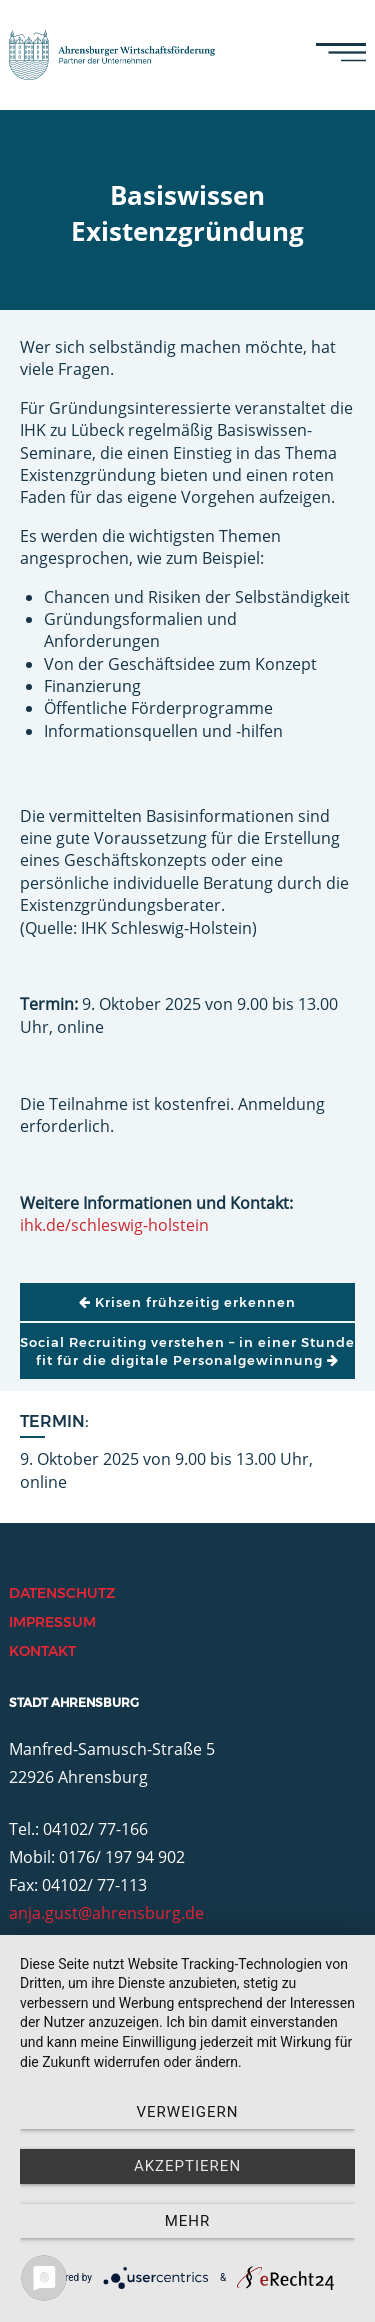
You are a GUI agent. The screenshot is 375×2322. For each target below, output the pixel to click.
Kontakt (42, 1651)
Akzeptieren (187, 2166)
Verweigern (188, 2112)
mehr (188, 2221)
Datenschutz (62, 1593)
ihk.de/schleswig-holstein (114, 1225)
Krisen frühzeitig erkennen (187, 1302)
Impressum (52, 1622)
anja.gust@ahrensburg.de (106, 1913)
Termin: (54, 1421)
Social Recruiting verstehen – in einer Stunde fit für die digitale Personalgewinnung (187, 1351)
